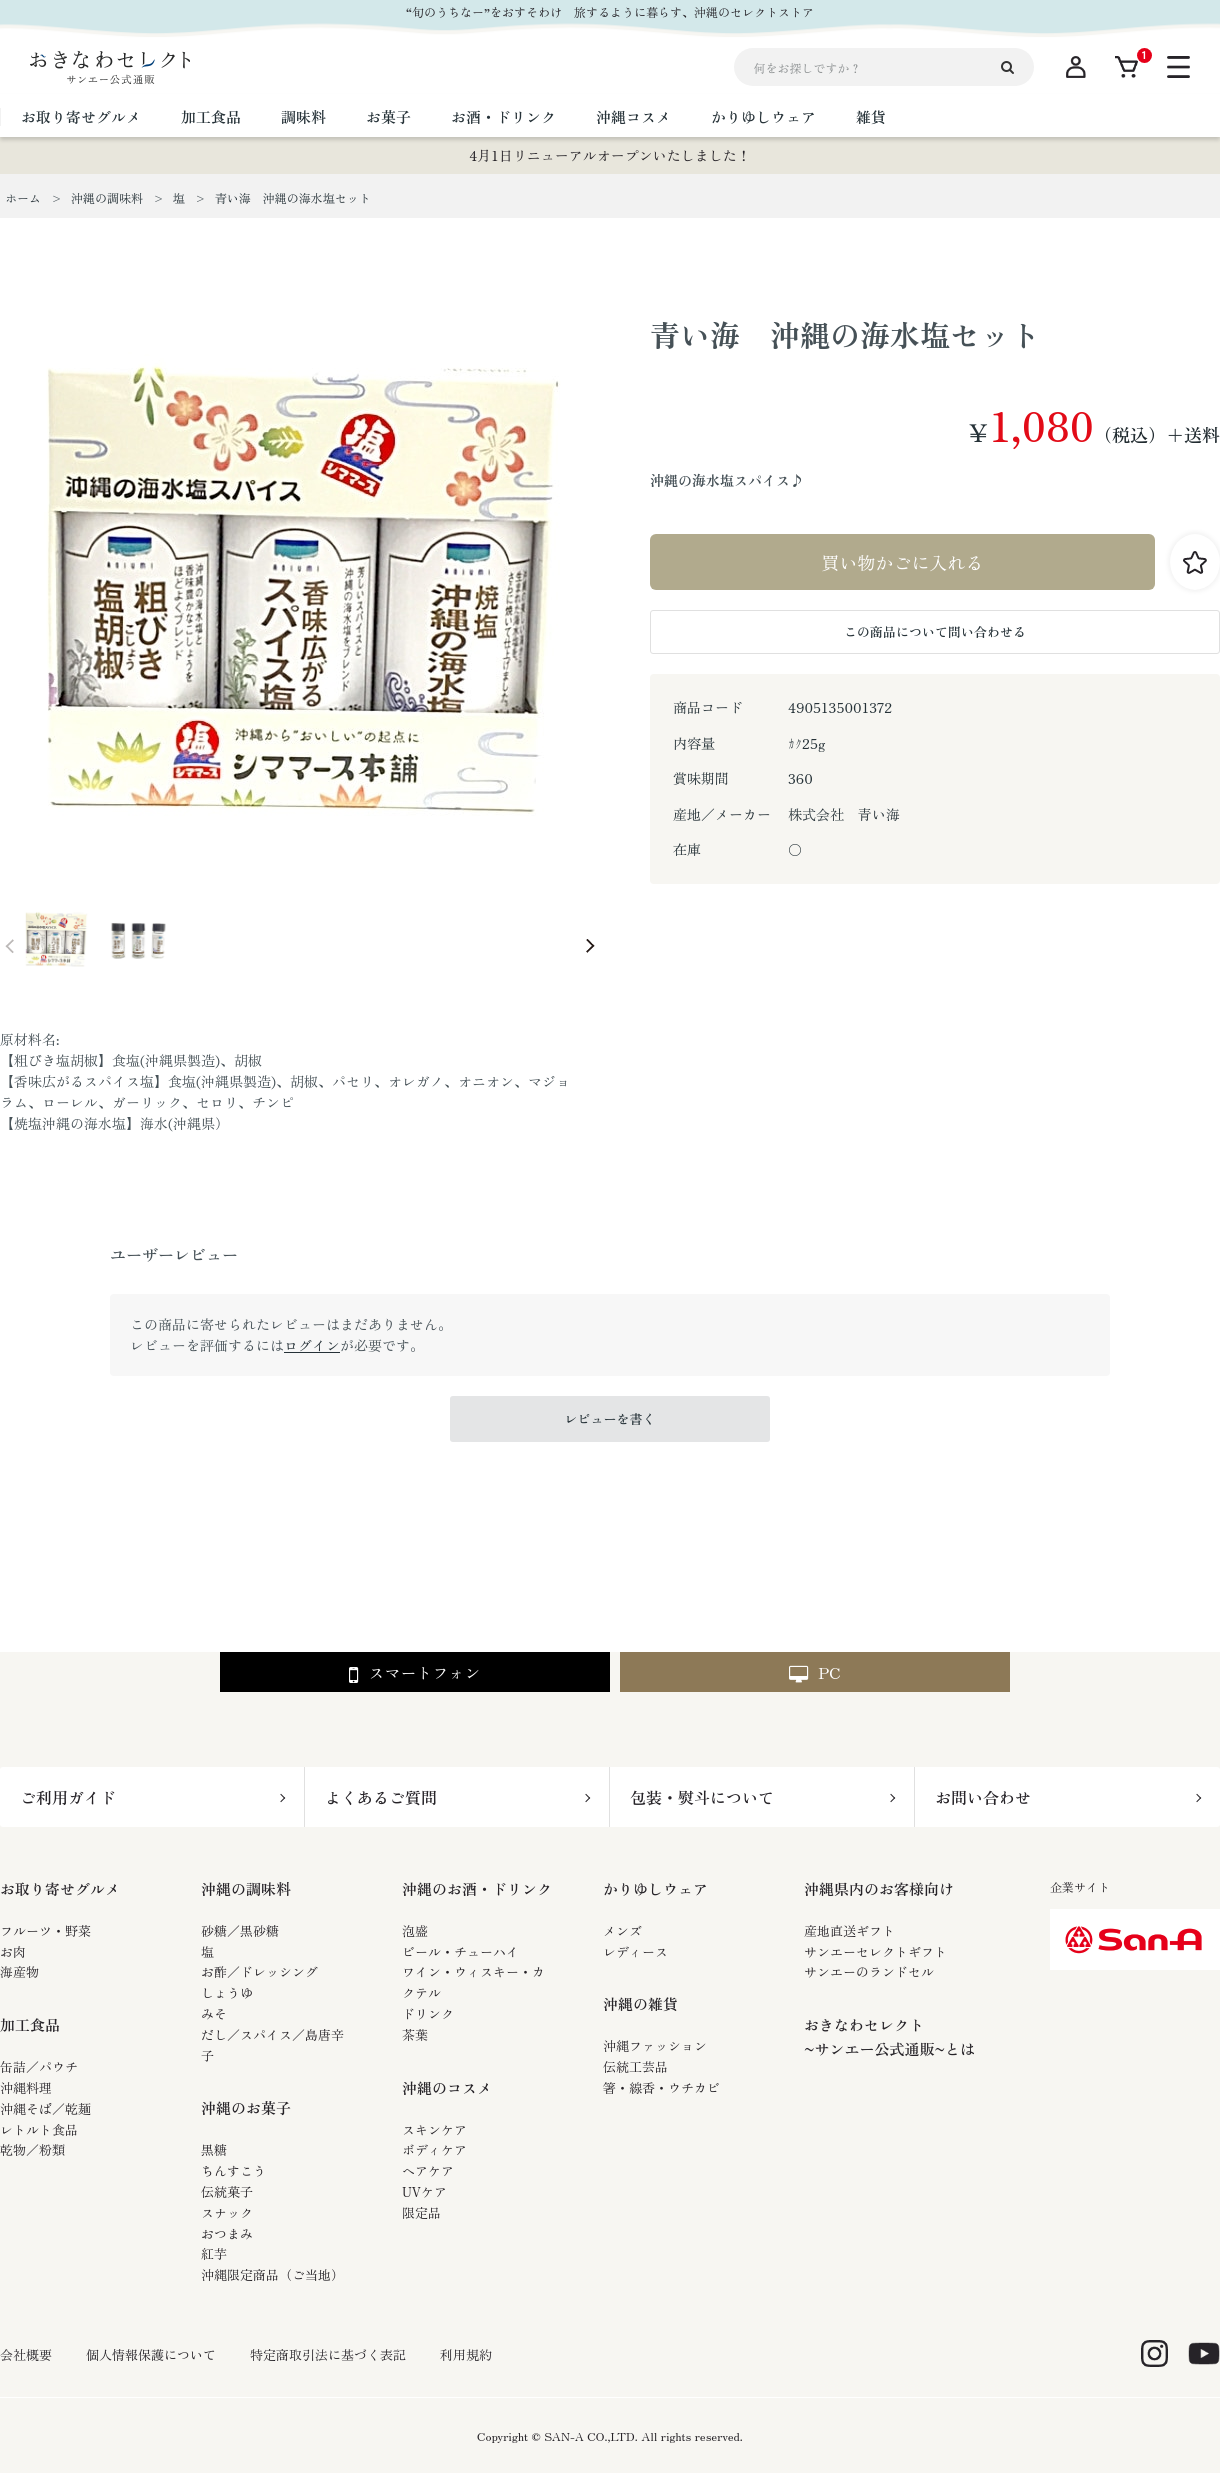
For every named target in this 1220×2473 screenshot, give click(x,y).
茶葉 (415, 2034)
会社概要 (26, 2355)
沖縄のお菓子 (246, 2107)
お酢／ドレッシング (259, 1971)
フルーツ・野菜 (45, 1930)
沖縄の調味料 (246, 1888)
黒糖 (214, 2149)
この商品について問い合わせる (935, 631)
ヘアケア (428, 2170)
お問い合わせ (983, 1797)
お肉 (13, 1951)
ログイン (312, 1345)
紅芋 (214, 2253)
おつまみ (227, 2233)
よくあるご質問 (381, 1797)
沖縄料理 (26, 2087)
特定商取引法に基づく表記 (328, 2355)
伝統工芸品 (635, 2066)
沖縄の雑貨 (640, 2003)
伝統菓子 (227, 2191)
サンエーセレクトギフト (875, 1951)
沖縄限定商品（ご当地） (272, 2274)
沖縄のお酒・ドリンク (477, 1888)
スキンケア (434, 2129)
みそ (214, 2013)
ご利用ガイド (68, 1797)
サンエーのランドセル (869, 1971)
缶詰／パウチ (39, 2066)
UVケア (424, 2191)
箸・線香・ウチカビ (661, 2087)
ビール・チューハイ (460, 1951)
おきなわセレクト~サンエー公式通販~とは (889, 2036)
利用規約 (466, 2355)
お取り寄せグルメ (60, 1888)
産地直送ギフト (849, 1930)
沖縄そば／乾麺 (45, 2108)
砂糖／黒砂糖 (240, 1930)
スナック (227, 2212)
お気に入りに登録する (1195, 562)
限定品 (421, 2212)
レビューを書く (609, 1418)
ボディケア (434, 2149)
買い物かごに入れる (903, 562)
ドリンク (428, 2013)
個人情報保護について (151, 2355)
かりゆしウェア (655, 1888)
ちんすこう (233, 2170)
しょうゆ (227, 1992)
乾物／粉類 (32, 2149)
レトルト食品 (39, 2129)
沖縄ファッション (655, 2045)
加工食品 (30, 2024)
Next (590, 946)
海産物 (19, 1971)
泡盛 (415, 1930)
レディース (635, 1951)
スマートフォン (414, 1673)
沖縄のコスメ (447, 2087)
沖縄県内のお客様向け (879, 1888)
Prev (10, 946)
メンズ (622, 1930)
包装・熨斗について (702, 1797)
